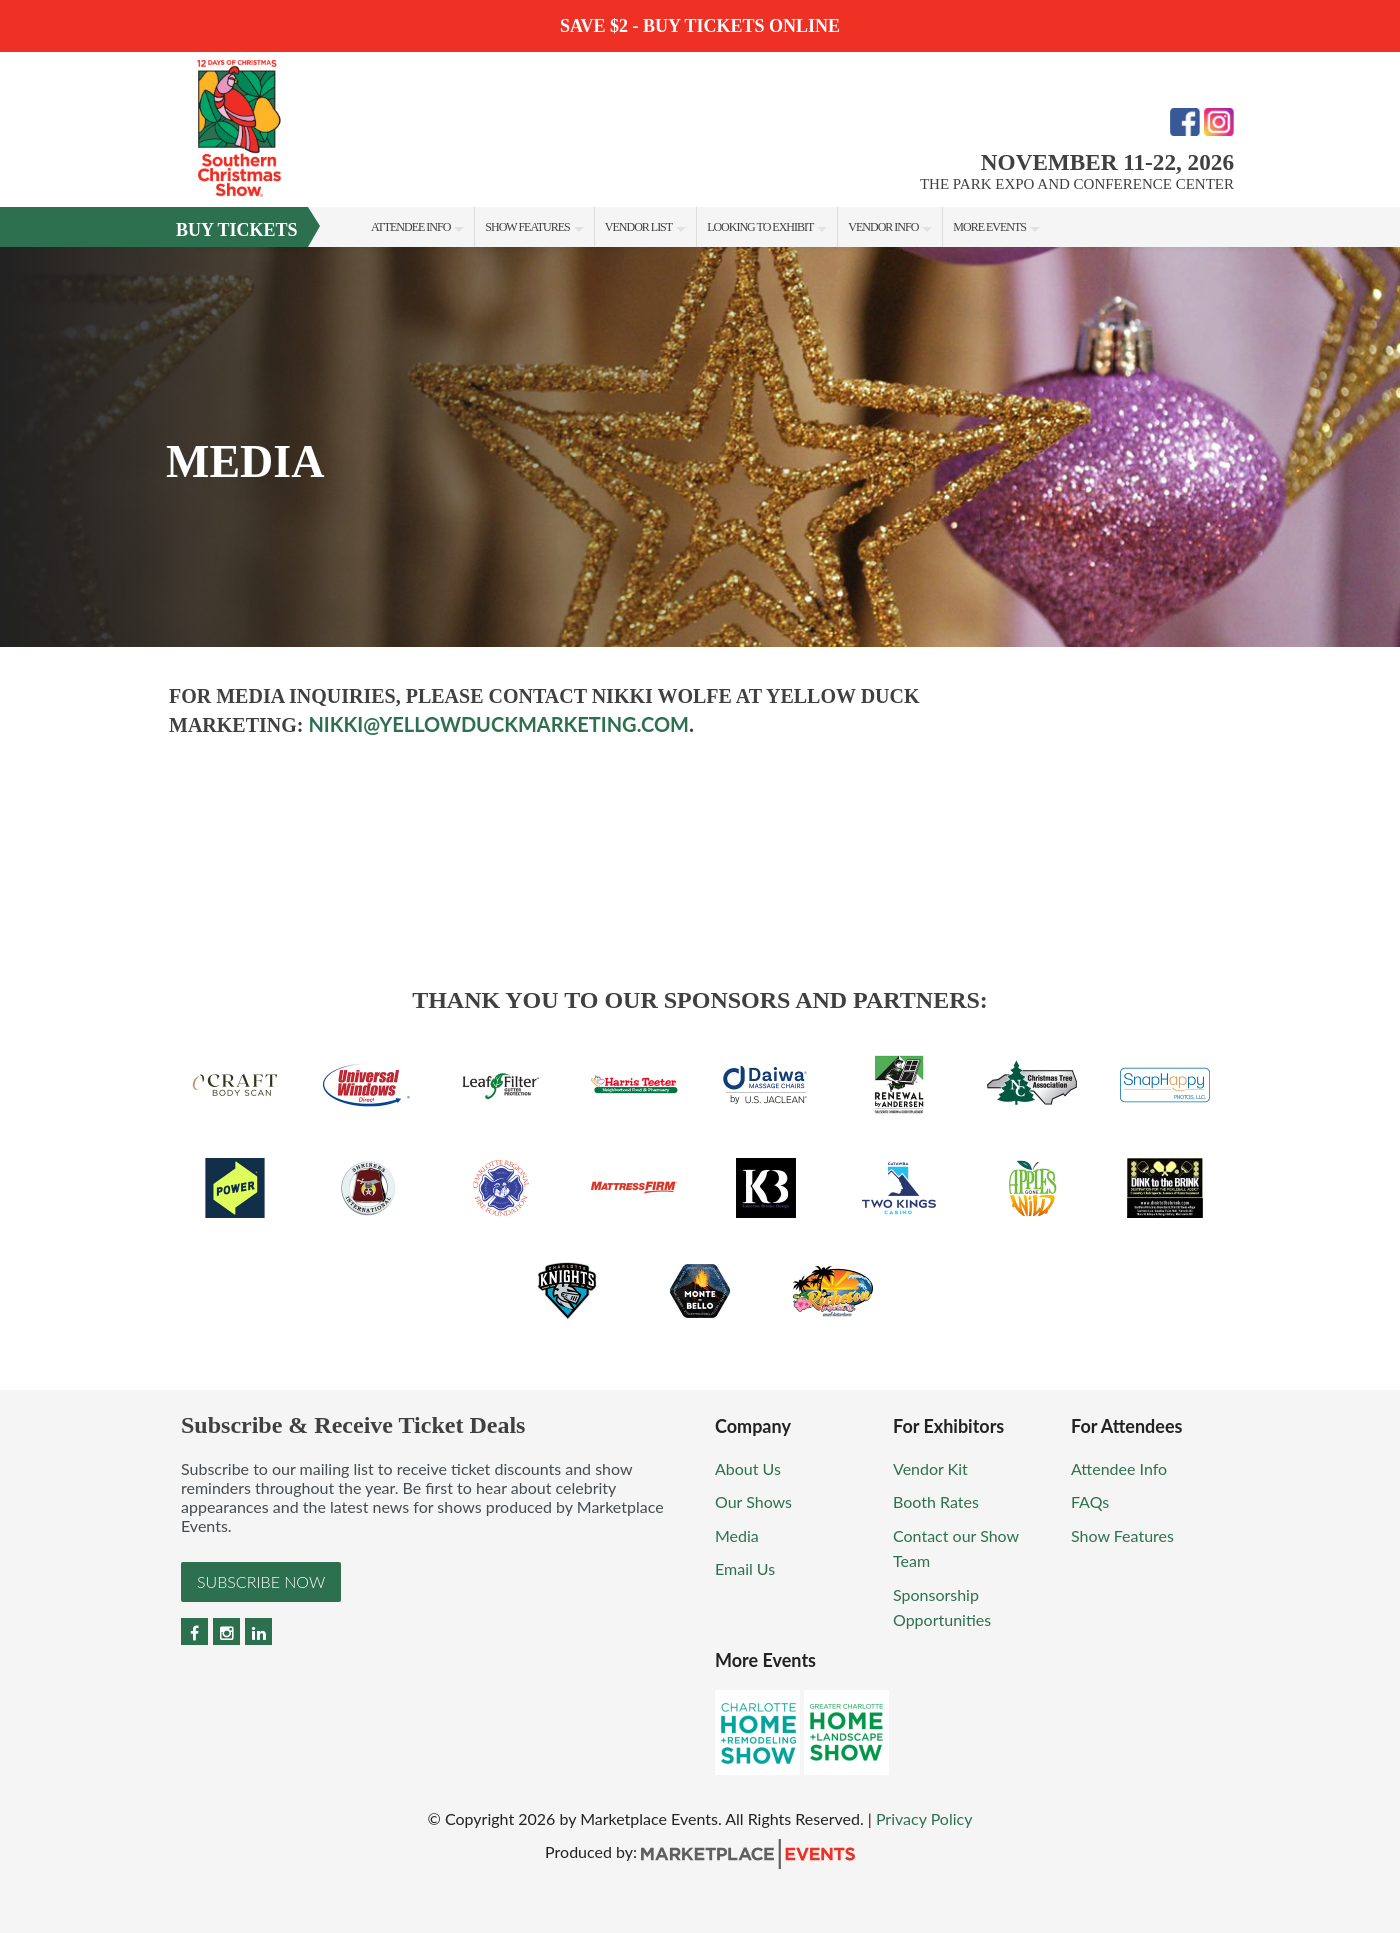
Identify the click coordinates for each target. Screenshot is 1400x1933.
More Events (989, 227)
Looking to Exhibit (760, 227)
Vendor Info (883, 227)
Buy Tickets (237, 230)
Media (737, 1535)
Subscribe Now (261, 1581)
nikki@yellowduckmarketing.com (498, 724)
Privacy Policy (924, 1818)
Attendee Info (410, 227)
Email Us (745, 1568)
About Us (748, 1468)
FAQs (1090, 1501)
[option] (700, 447)
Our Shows (753, 1501)
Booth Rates (936, 1501)
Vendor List (638, 227)
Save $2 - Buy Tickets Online (700, 26)
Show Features (527, 227)
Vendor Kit (930, 1468)
